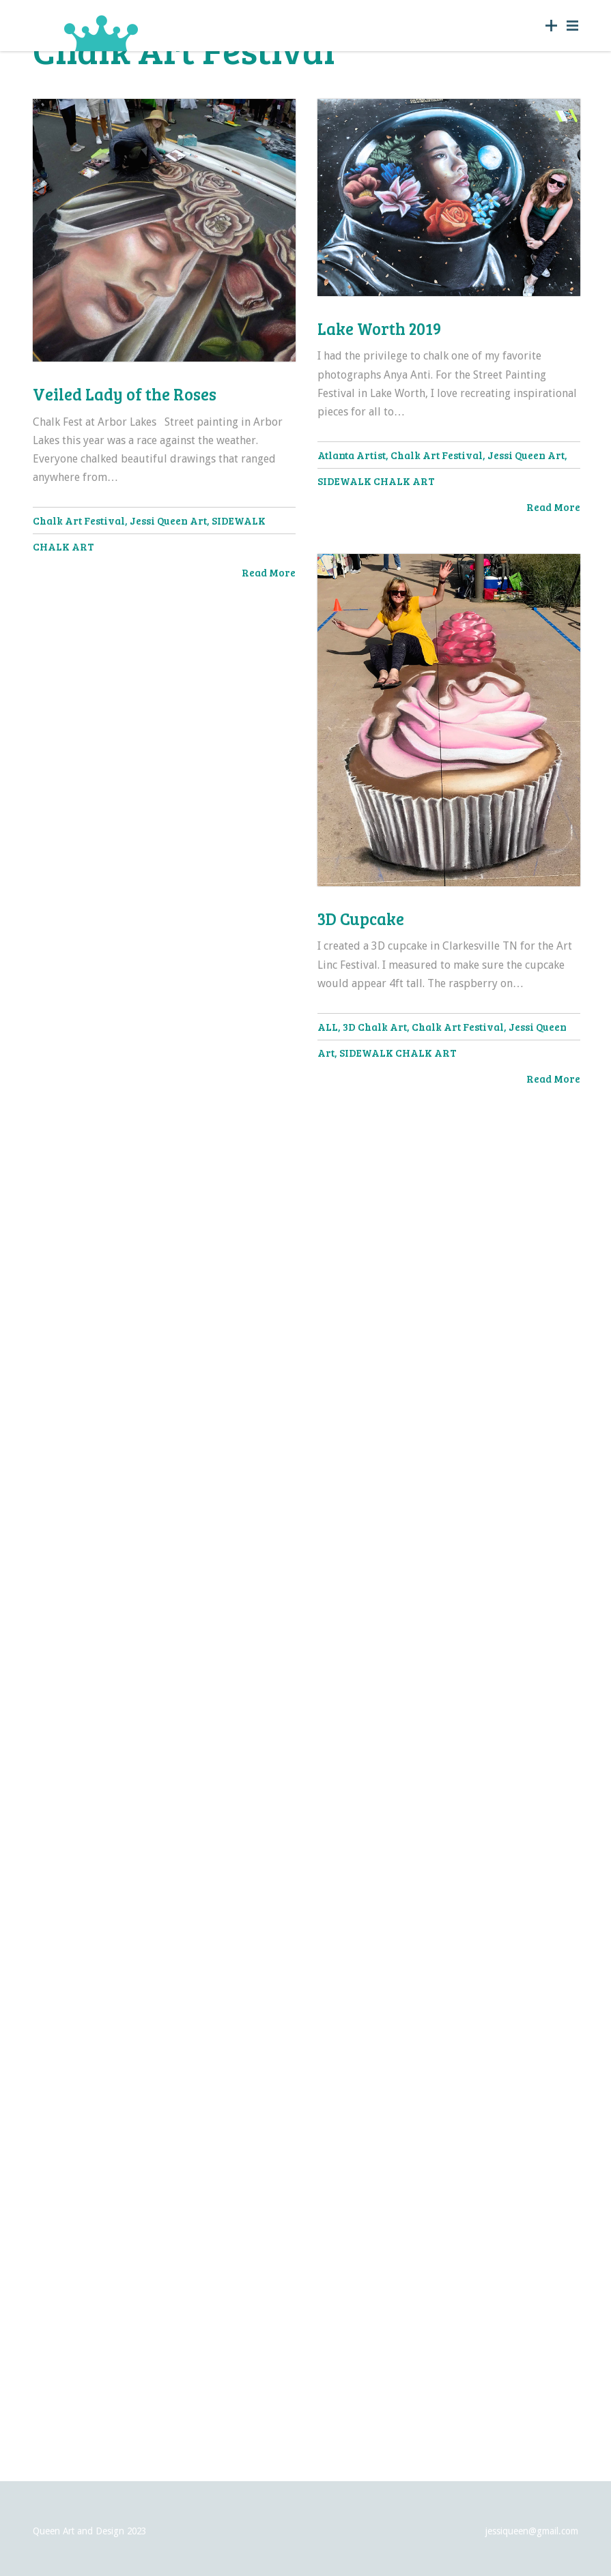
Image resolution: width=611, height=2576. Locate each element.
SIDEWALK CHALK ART (376, 481)
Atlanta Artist (351, 456)
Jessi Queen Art (168, 520)
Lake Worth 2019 (379, 329)
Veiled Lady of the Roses (124, 394)
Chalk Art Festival (79, 520)
